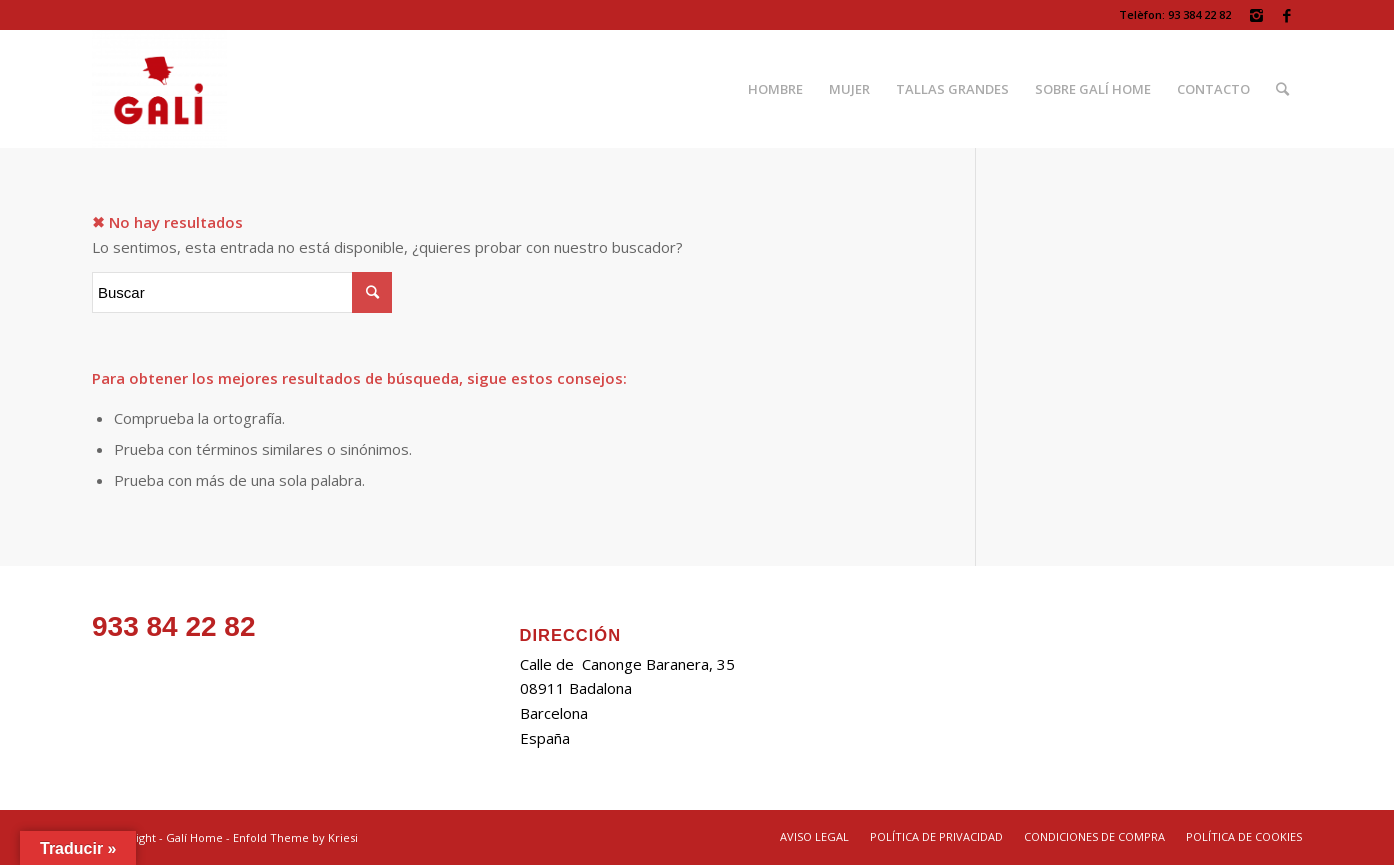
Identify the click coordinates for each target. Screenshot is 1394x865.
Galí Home (194, 837)
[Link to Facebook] (1287, 15)
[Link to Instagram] (1256, 15)
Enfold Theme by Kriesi (295, 837)
